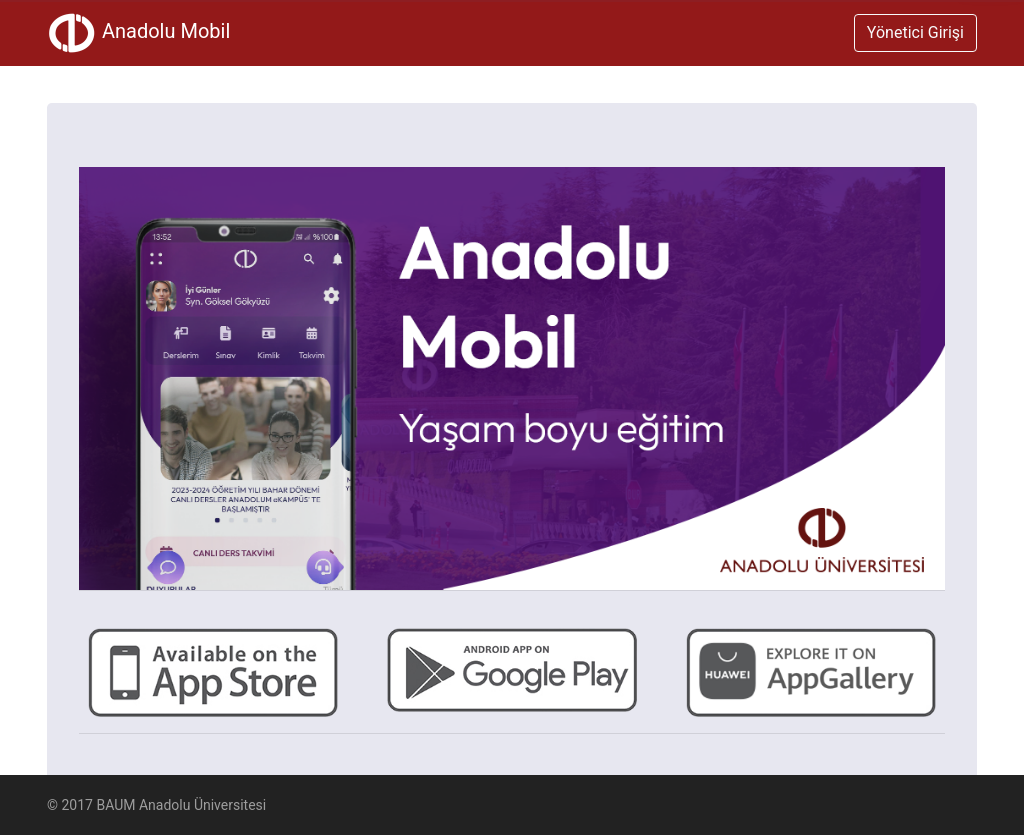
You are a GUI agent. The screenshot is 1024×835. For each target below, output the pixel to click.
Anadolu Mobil (138, 33)
